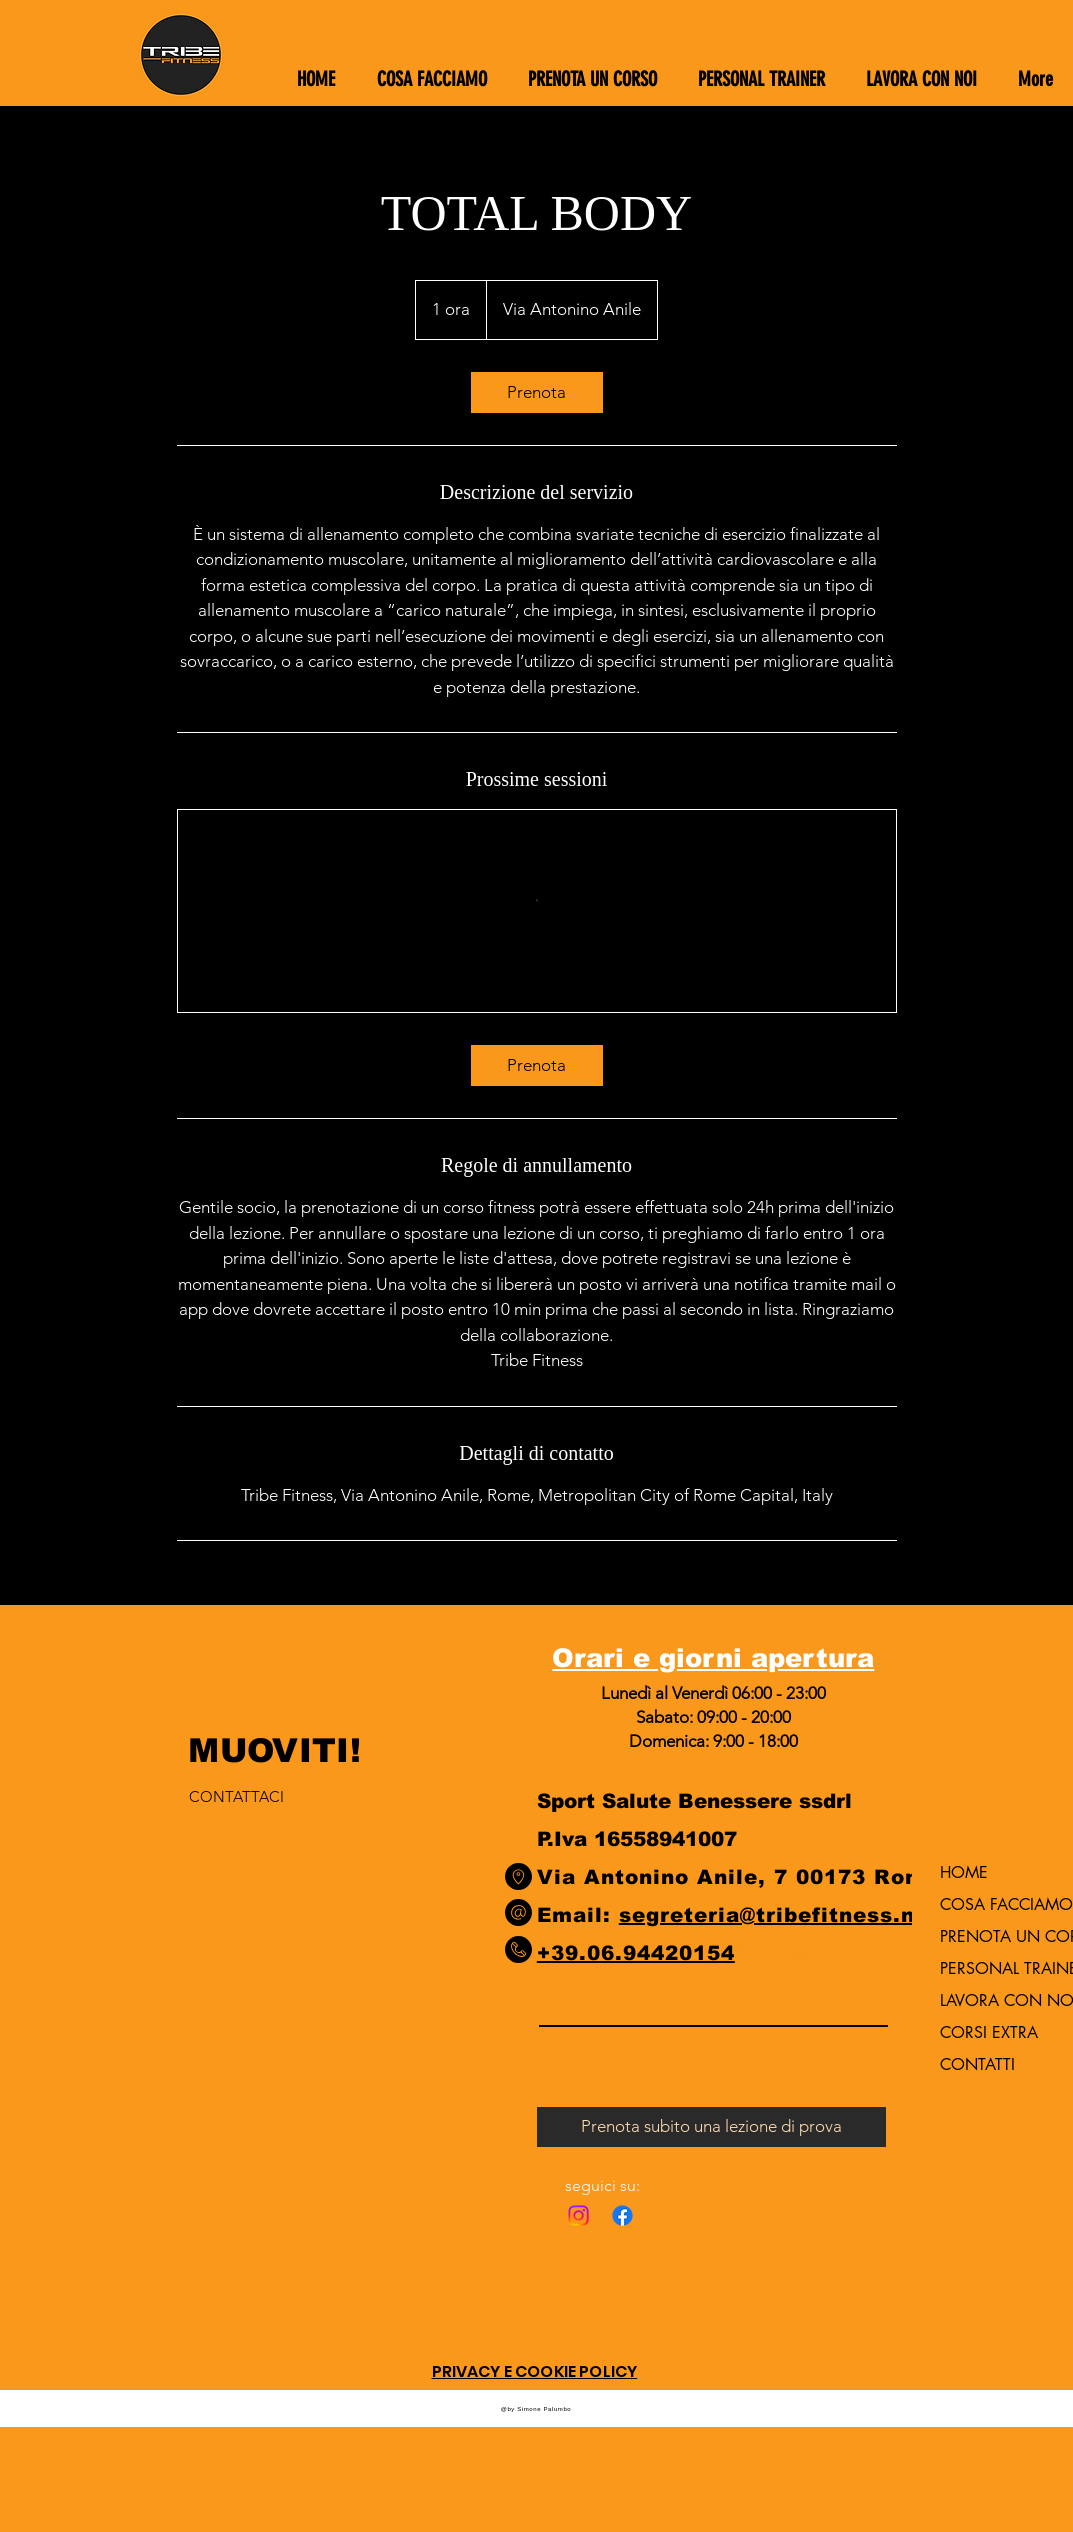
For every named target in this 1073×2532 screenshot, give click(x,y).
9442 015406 (855, 1953)
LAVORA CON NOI (992, 2000)
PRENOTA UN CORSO (992, 1936)
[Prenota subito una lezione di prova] (711, 2127)
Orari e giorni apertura (713, 1657)
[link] (537, 392)
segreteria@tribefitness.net (779, 1915)
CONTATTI (977, 2064)
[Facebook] (622, 2215)
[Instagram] (578, 2215)
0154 (761, 1953)
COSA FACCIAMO (992, 1904)
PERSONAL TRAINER (992, 1968)
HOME (964, 1872)
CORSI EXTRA (989, 2032)
